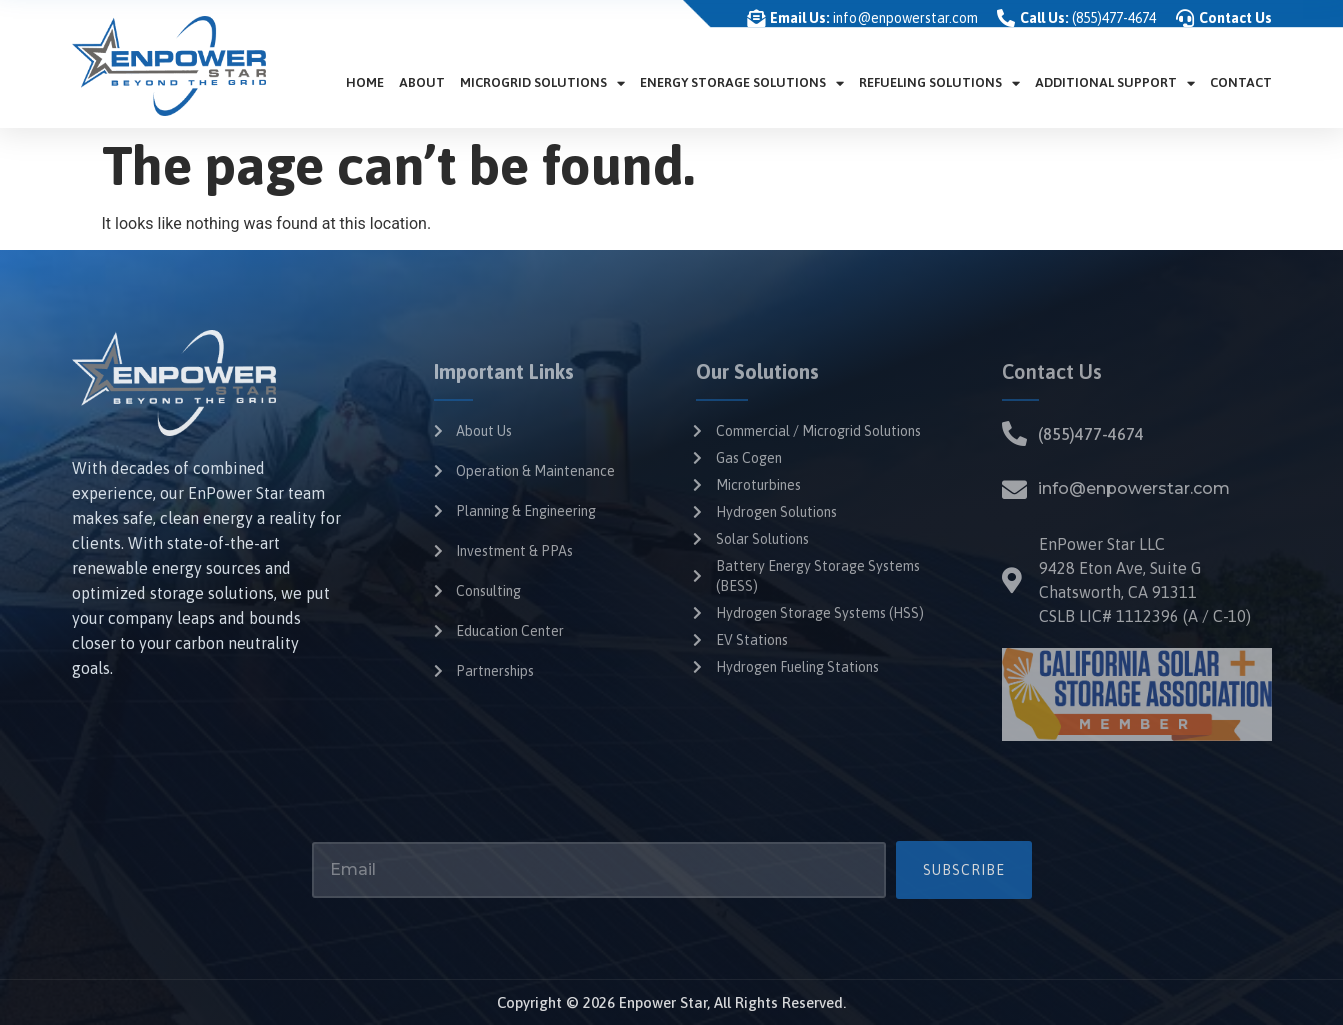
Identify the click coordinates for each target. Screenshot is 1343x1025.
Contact (1241, 82)
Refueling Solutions (939, 83)
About (422, 82)
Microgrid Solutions (542, 83)
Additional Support (1115, 83)
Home (365, 82)
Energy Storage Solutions (742, 83)
